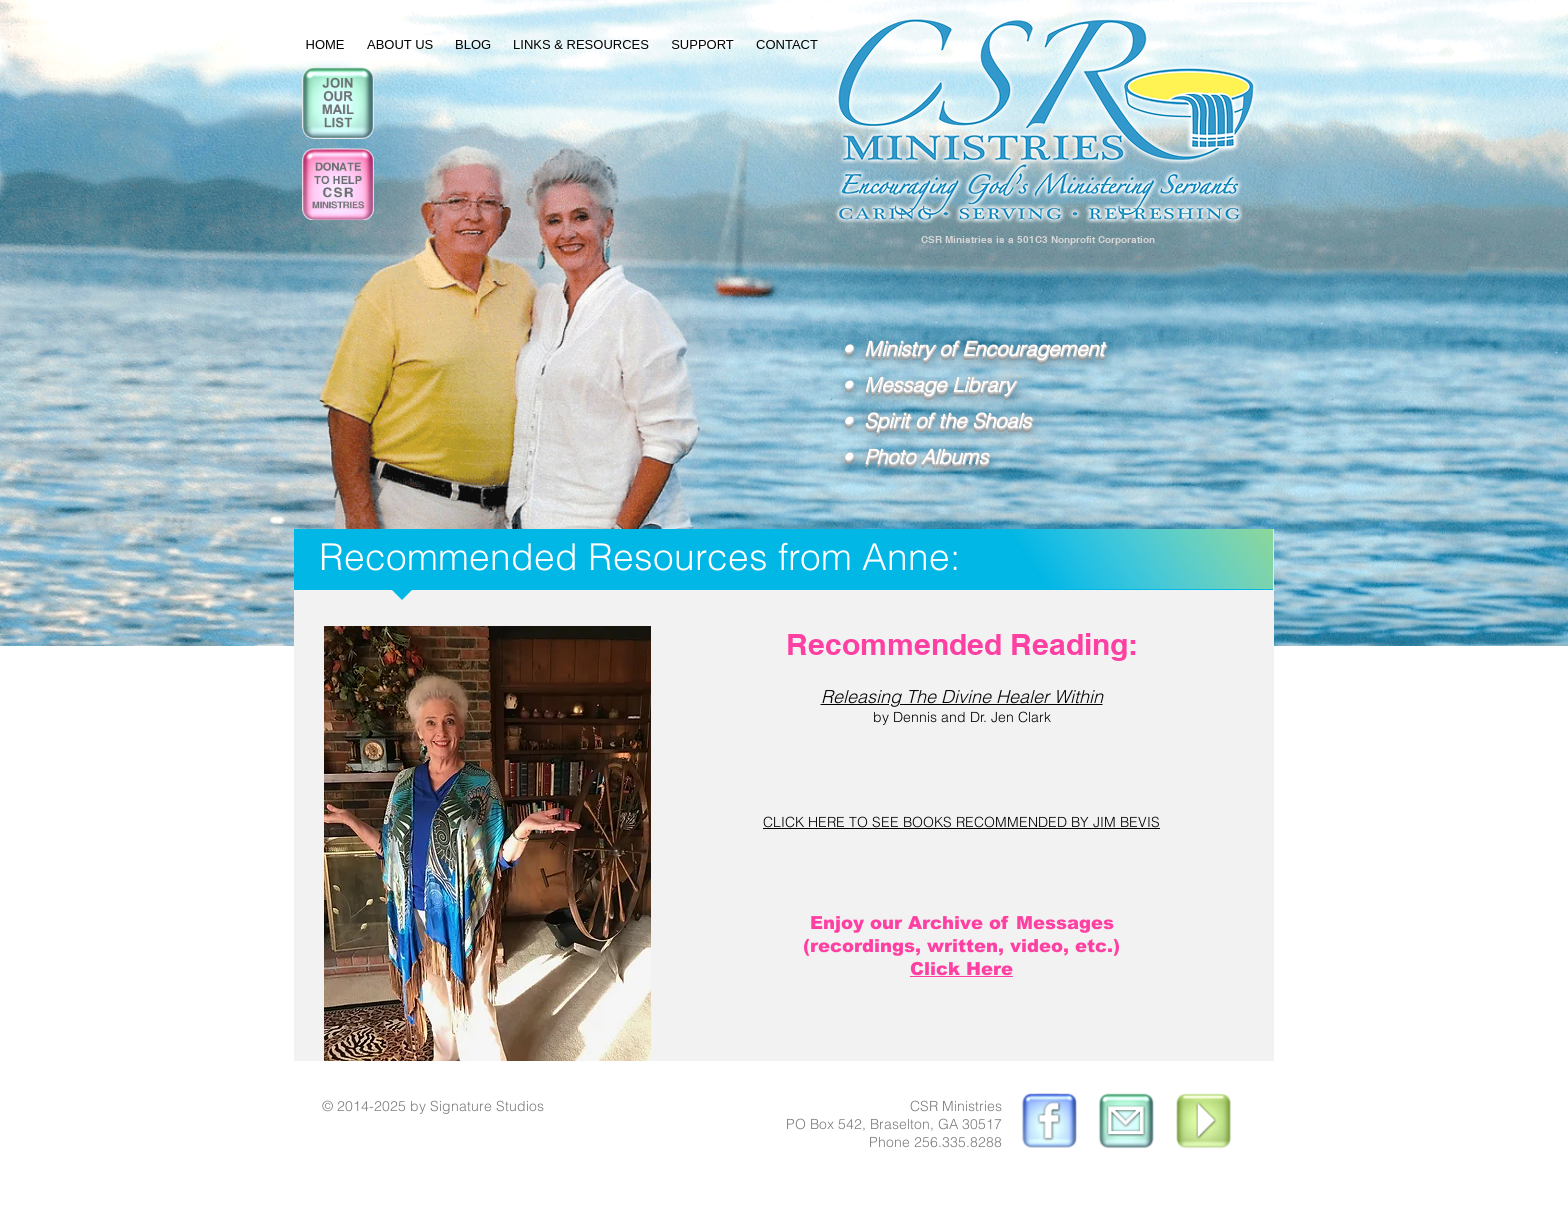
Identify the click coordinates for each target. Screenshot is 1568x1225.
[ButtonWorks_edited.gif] (1047, 1123)
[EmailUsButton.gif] (1126, 1123)
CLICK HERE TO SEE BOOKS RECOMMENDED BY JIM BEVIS (961, 822)
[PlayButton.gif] (1205, 1123)
